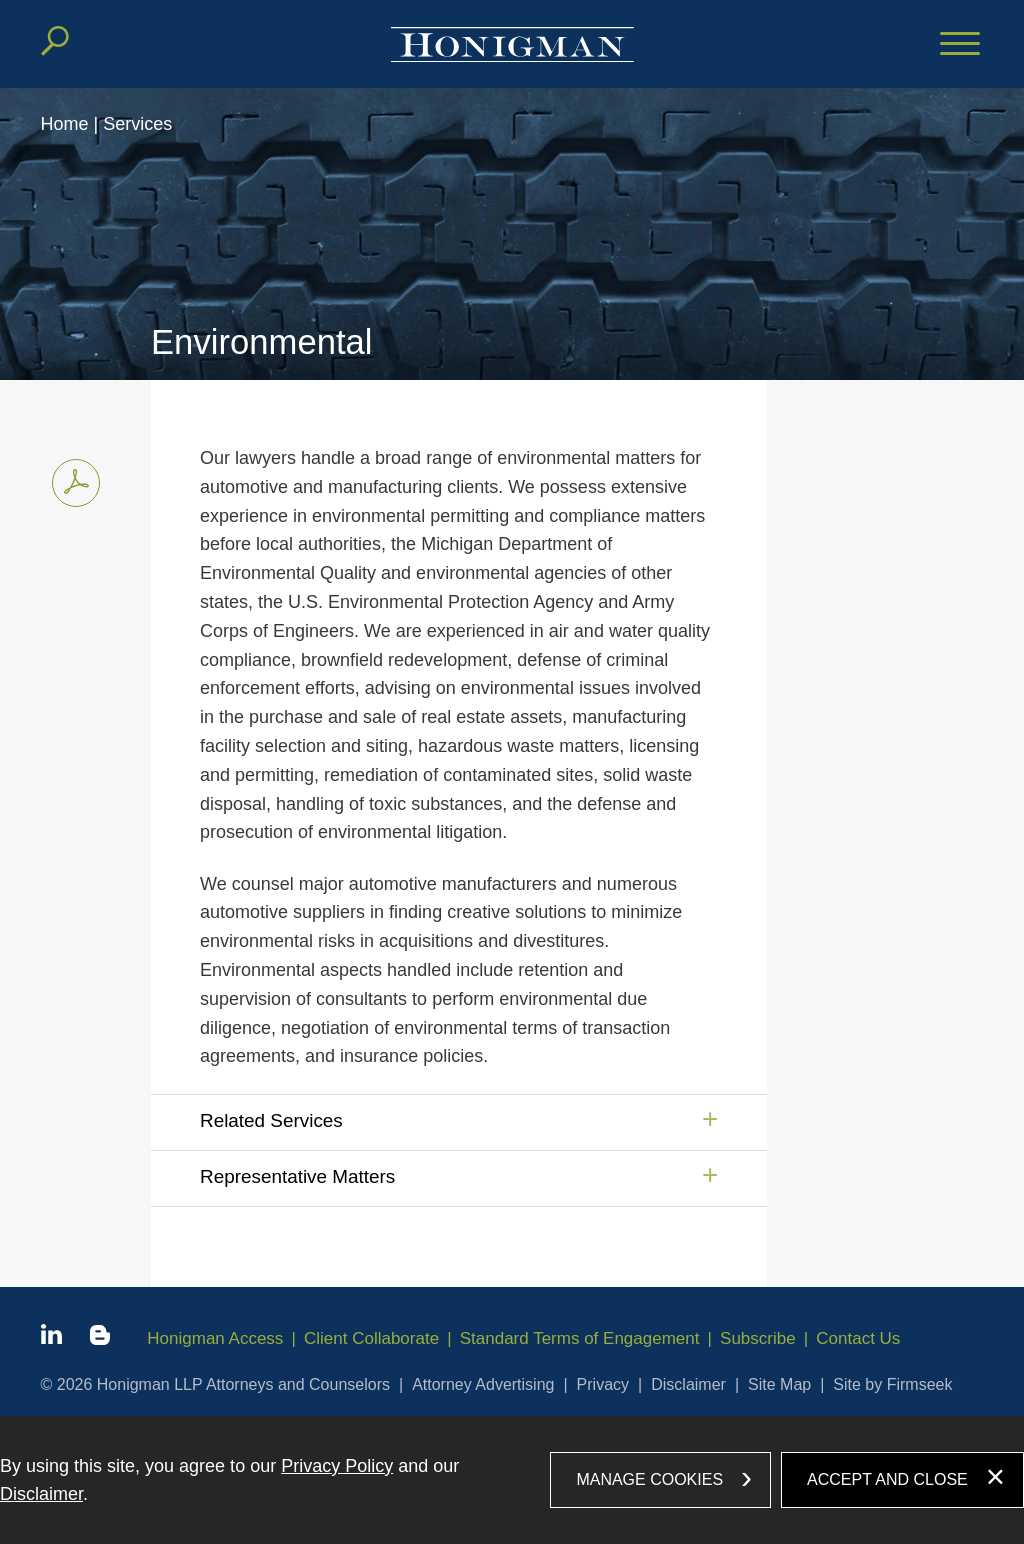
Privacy (603, 1384)
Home (65, 124)
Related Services (271, 1120)
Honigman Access (215, 1338)
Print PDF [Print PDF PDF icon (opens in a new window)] (70, 479)
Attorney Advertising (483, 1384)
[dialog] (512, 1480)
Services (137, 124)
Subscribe (758, 1338)
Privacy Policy (337, 1466)
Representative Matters (297, 1176)
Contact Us (858, 1338)
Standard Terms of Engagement (580, 1338)
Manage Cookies (649, 1479)
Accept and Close (887, 1479)
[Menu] (960, 45)
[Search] (55, 41)
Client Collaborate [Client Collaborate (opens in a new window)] (371, 1338)
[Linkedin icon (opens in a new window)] (51, 1338)
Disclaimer (688, 1384)
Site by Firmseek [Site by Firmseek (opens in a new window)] (892, 1384)
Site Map (779, 1384)
